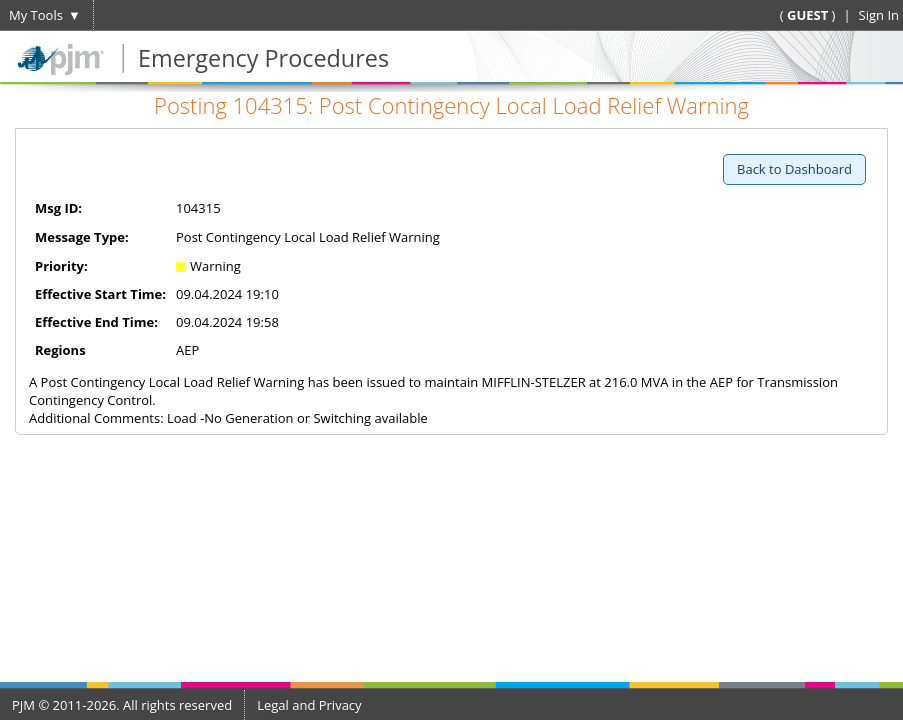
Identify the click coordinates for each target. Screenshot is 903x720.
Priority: (61, 266)
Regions (60, 350)
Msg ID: (58, 208)
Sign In (879, 15)
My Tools (36, 15)
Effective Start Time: (100, 294)
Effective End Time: (96, 322)
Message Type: (82, 237)
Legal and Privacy (309, 705)
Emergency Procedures (263, 58)
